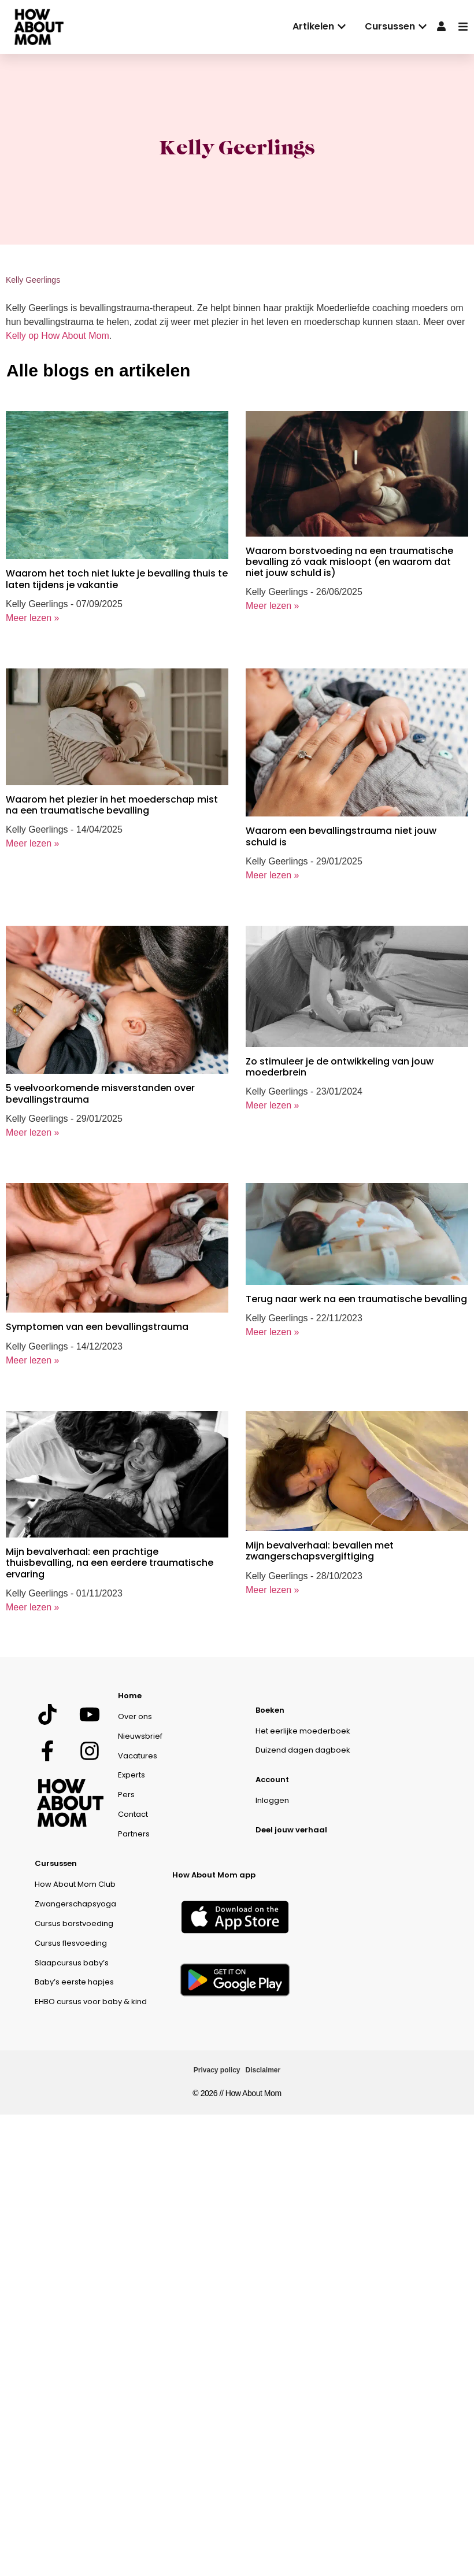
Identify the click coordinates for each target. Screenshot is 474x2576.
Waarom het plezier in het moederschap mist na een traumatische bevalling (112, 805)
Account (272, 1779)
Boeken (269, 1710)
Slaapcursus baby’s (72, 1962)
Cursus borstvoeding (74, 1923)
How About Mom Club (75, 1884)
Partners (134, 1833)
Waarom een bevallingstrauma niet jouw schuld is (341, 836)
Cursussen (56, 1863)
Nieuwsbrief (140, 1736)
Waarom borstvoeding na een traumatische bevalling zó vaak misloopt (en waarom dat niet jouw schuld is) (349, 561)
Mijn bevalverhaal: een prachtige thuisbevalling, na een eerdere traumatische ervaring (109, 1562)
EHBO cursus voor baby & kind (91, 2001)
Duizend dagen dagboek (302, 1750)
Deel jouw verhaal (291, 1829)
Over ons (135, 1716)
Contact (133, 1814)
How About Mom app (213, 1874)
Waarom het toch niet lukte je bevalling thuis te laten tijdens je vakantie (117, 579)
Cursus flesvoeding (71, 1943)
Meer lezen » (33, 618)
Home (130, 1695)
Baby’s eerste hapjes (74, 1981)
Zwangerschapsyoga (75, 1903)
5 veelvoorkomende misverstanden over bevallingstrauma (100, 1093)
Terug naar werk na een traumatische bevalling (356, 1299)
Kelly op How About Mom (57, 336)
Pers (126, 1794)
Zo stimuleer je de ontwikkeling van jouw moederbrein (340, 1067)
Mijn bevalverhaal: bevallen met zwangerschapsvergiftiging (320, 1551)
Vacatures (137, 1755)
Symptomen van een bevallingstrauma (97, 1326)
